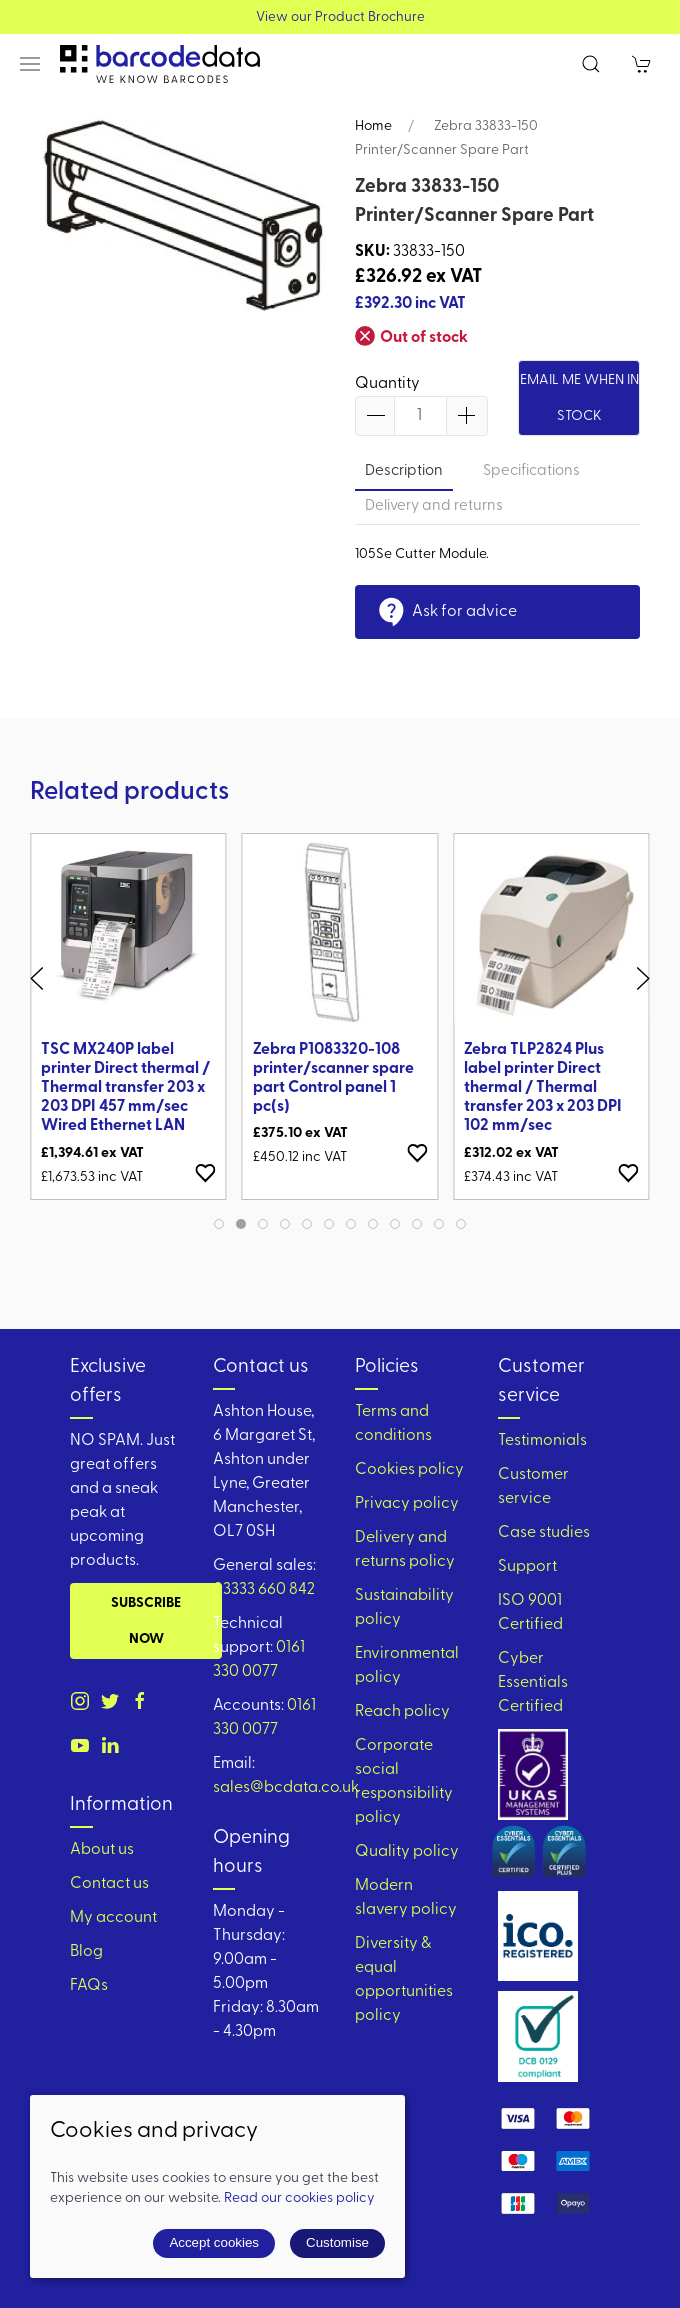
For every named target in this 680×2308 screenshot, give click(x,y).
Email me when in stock (579, 398)
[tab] (219, 1224)
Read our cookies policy (299, 2198)
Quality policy (407, 1852)
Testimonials (542, 1441)
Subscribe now (146, 1621)
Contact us (109, 1884)
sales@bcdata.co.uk (286, 1788)
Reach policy (402, 1712)
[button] (30, 64)
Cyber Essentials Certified (533, 1683)
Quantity (387, 384)
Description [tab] (404, 471)
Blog (86, 1952)
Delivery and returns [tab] (434, 506)
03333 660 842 (264, 1590)
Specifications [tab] (531, 471)
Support (527, 1567)
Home (373, 126)
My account (113, 1918)
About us (102, 1850)
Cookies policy (409, 1470)
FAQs (89, 1986)
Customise (337, 2242)
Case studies (544, 1533)
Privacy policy (407, 1504)
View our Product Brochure (340, 17)
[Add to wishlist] (206, 1172)
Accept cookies (214, 2242)
